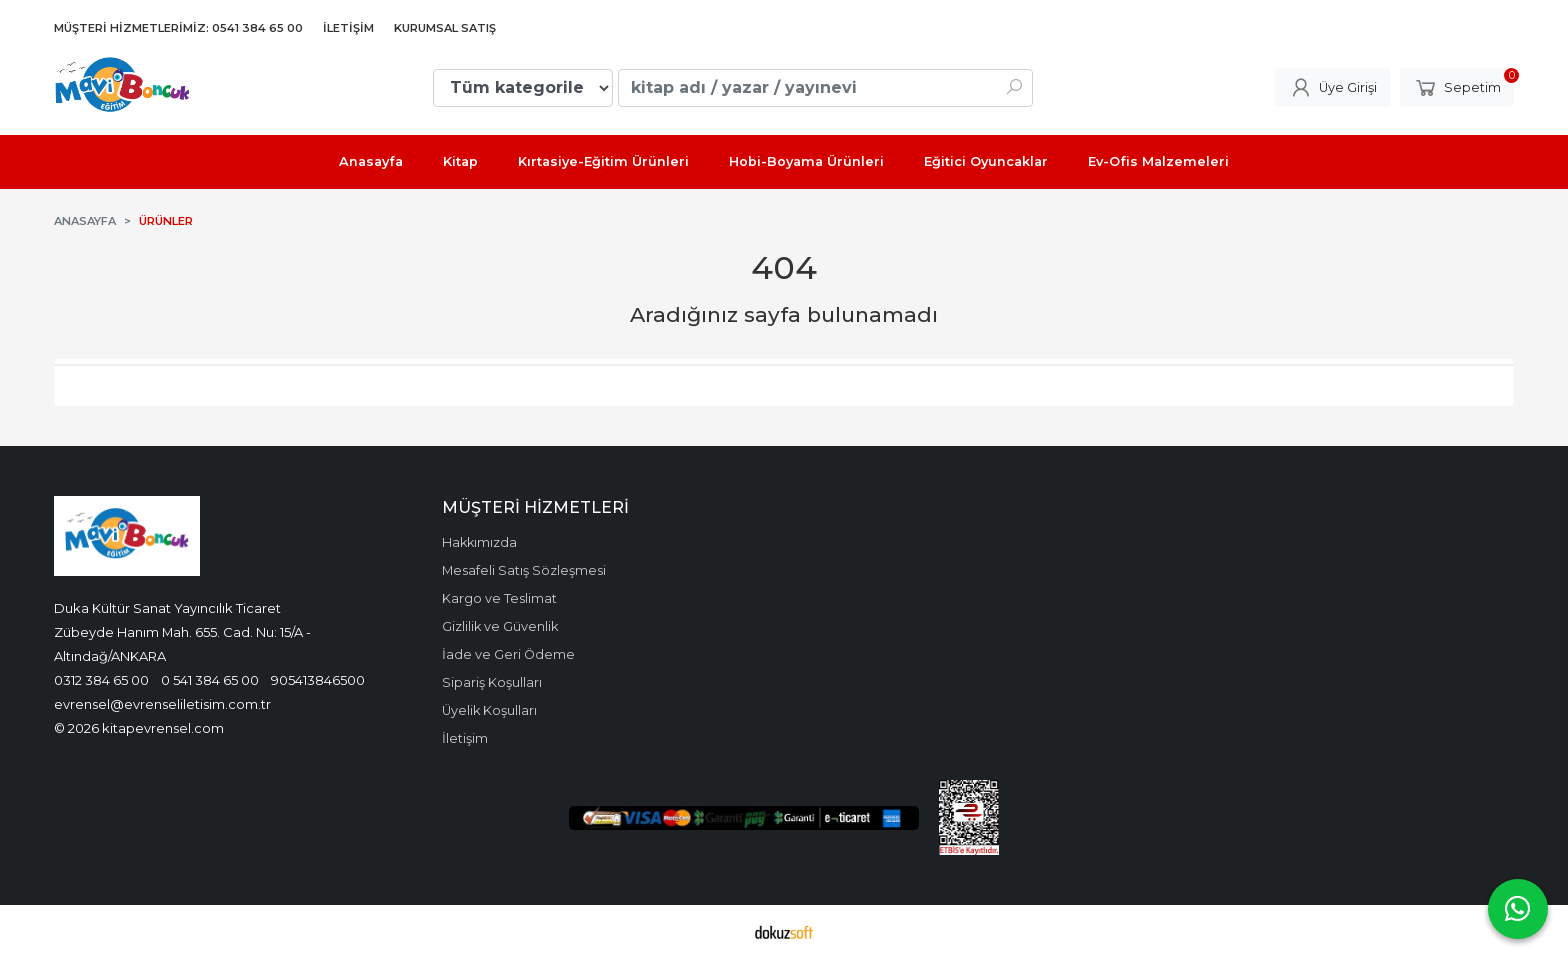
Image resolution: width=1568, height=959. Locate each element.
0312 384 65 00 (101, 680)
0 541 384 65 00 (210, 680)
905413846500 (318, 680)
